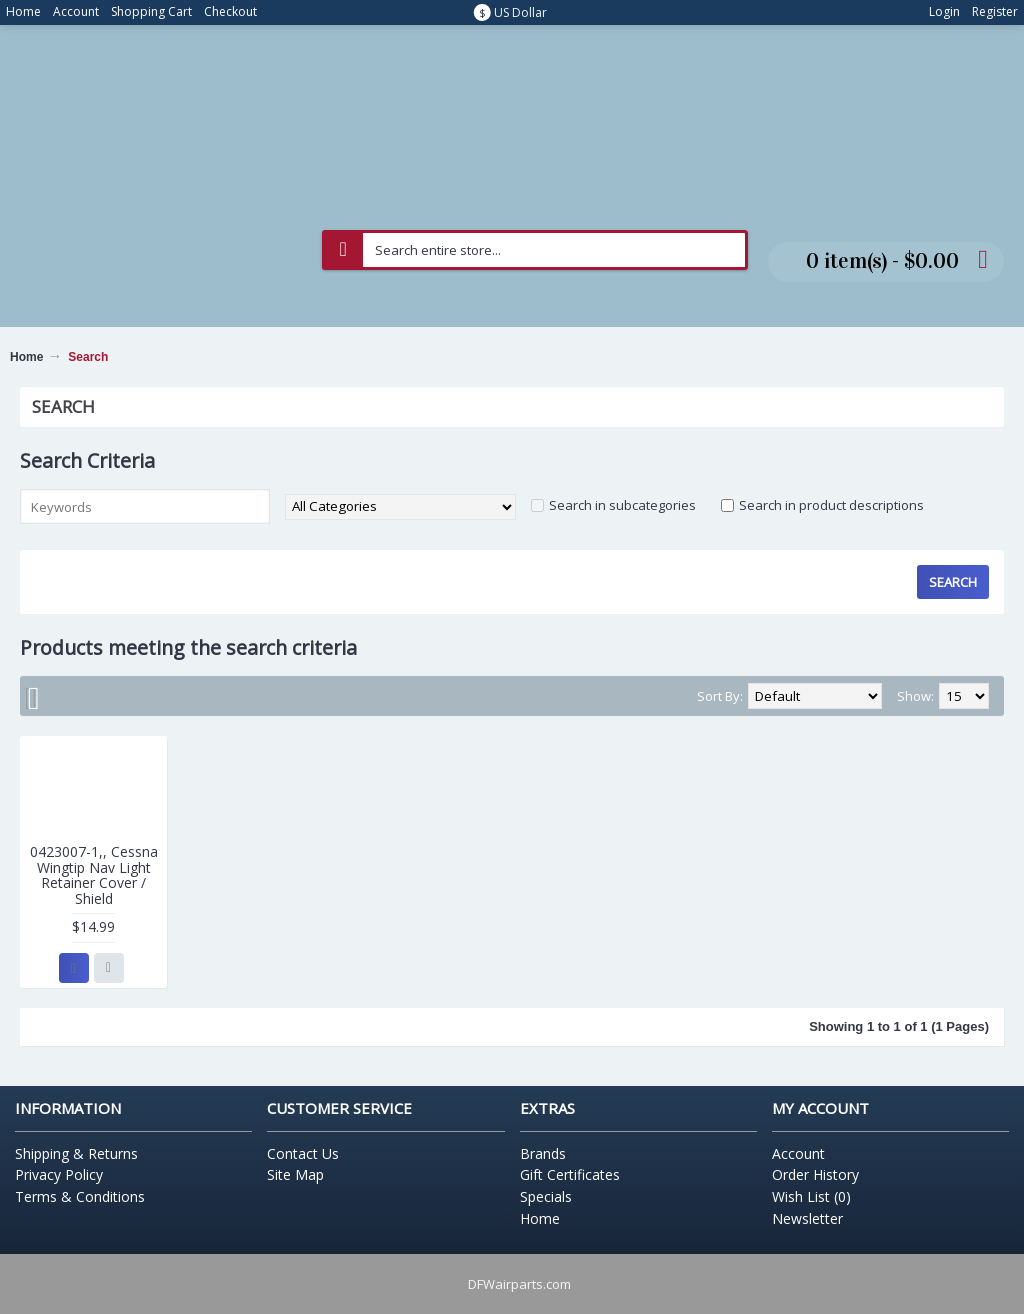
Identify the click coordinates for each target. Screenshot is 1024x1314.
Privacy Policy (59, 1174)
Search (88, 357)
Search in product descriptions (831, 505)
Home (26, 357)
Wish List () (811, 1196)
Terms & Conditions (80, 1196)
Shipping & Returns (76, 1153)
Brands (543, 1153)
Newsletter (807, 1218)
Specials (546, 1196)
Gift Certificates (570, 1174)
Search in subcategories (622, 505)
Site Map (295, 1174)
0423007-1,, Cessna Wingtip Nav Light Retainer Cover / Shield (94, 874)
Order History (815, 1174)
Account (798, 1153)
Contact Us (303, 1153)
